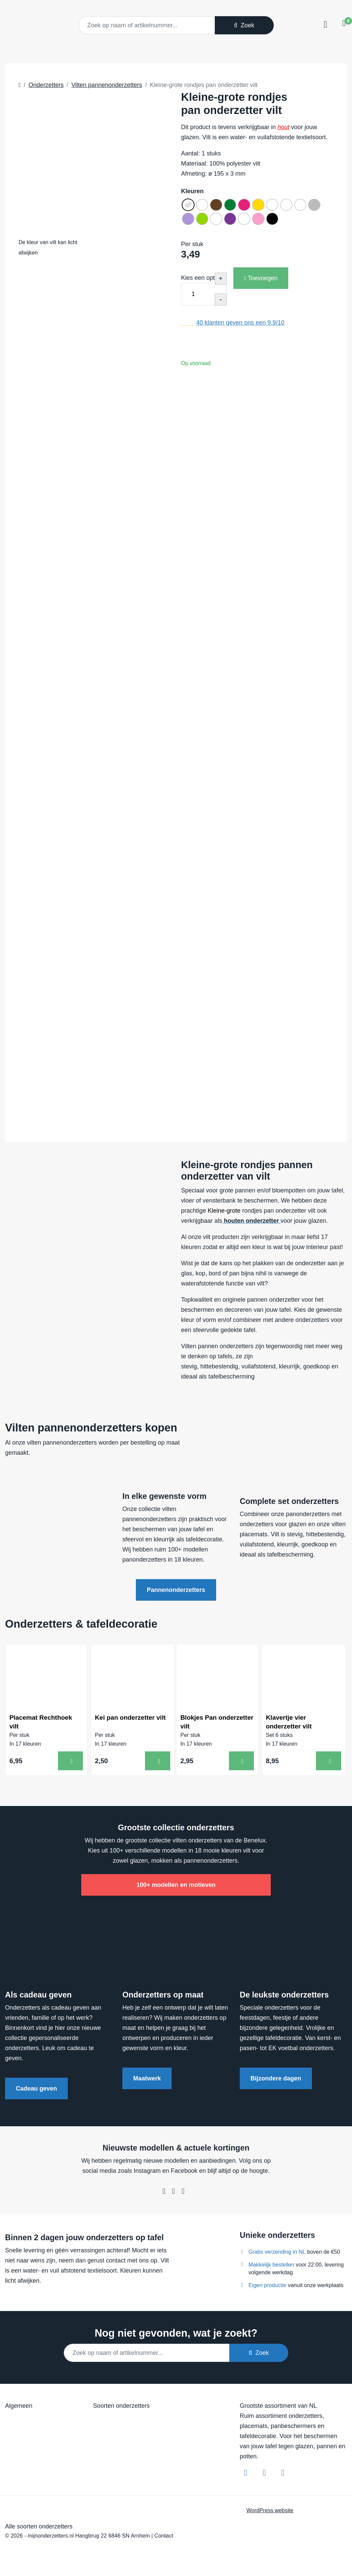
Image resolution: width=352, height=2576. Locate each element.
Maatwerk (147, 2081)
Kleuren (192, 191)
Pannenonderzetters (176, 1590)
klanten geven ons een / (240, 327)
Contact (163, 2538)
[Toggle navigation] (324, 25)
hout (283, 127)
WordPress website (269, 2513)
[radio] (189, 206)
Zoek (244, 25)
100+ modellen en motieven (176, 1887)
